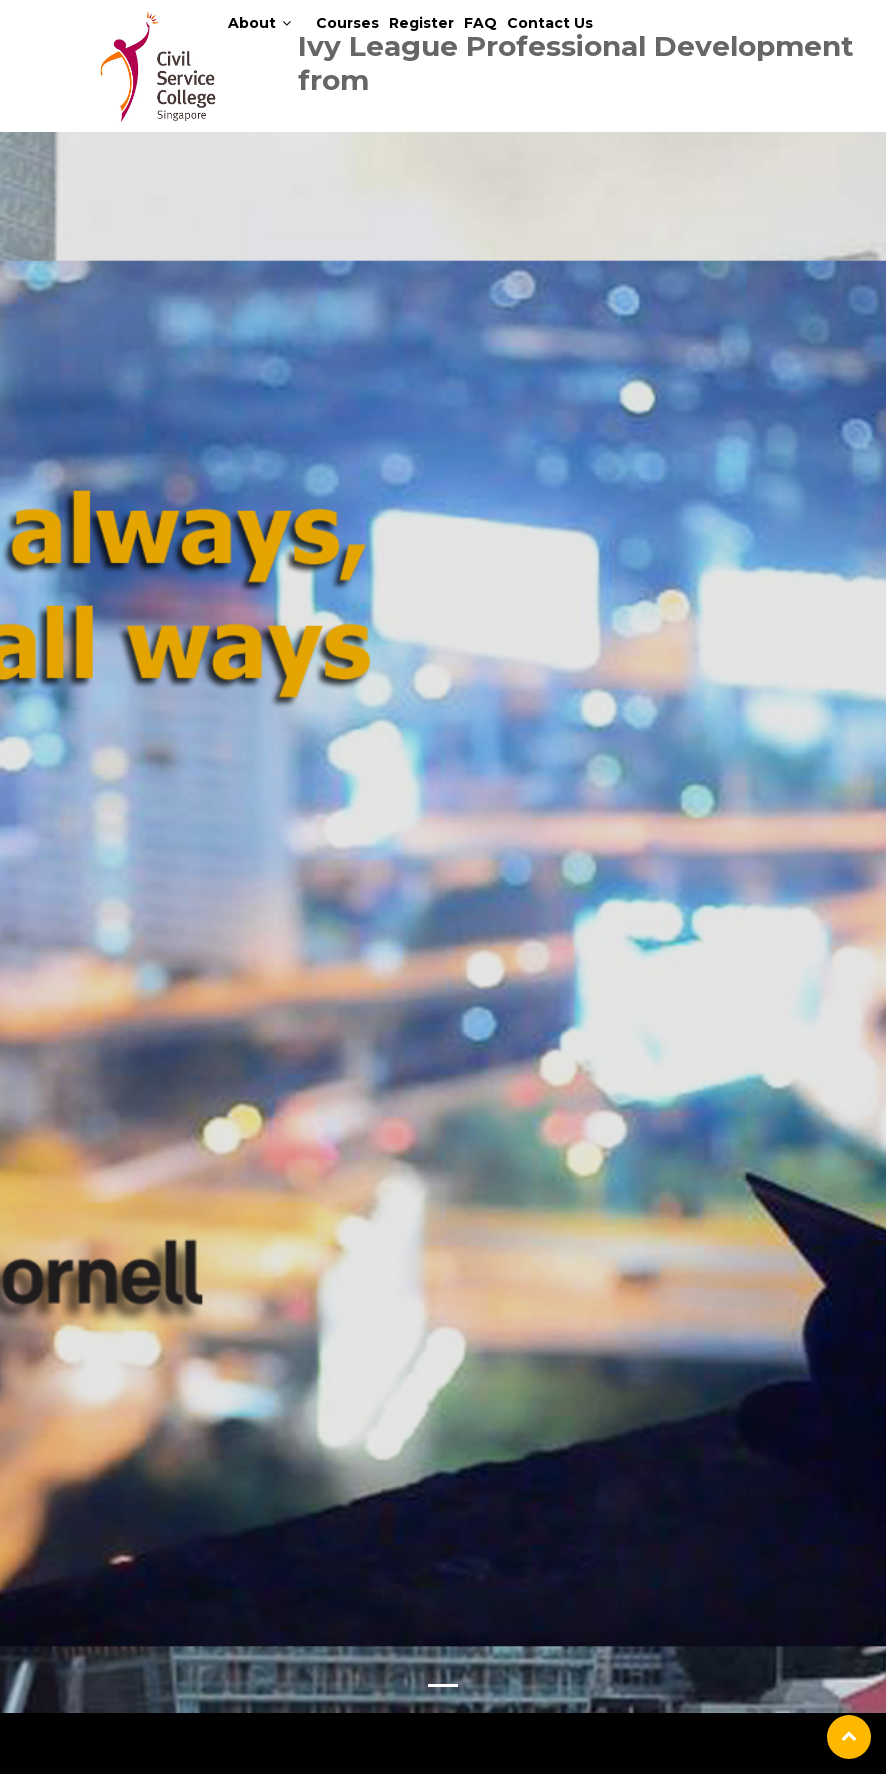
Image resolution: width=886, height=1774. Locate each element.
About (252, 23)
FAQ (480, 23)
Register (421, 23)
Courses (347, 23)
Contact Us (550, 23)
